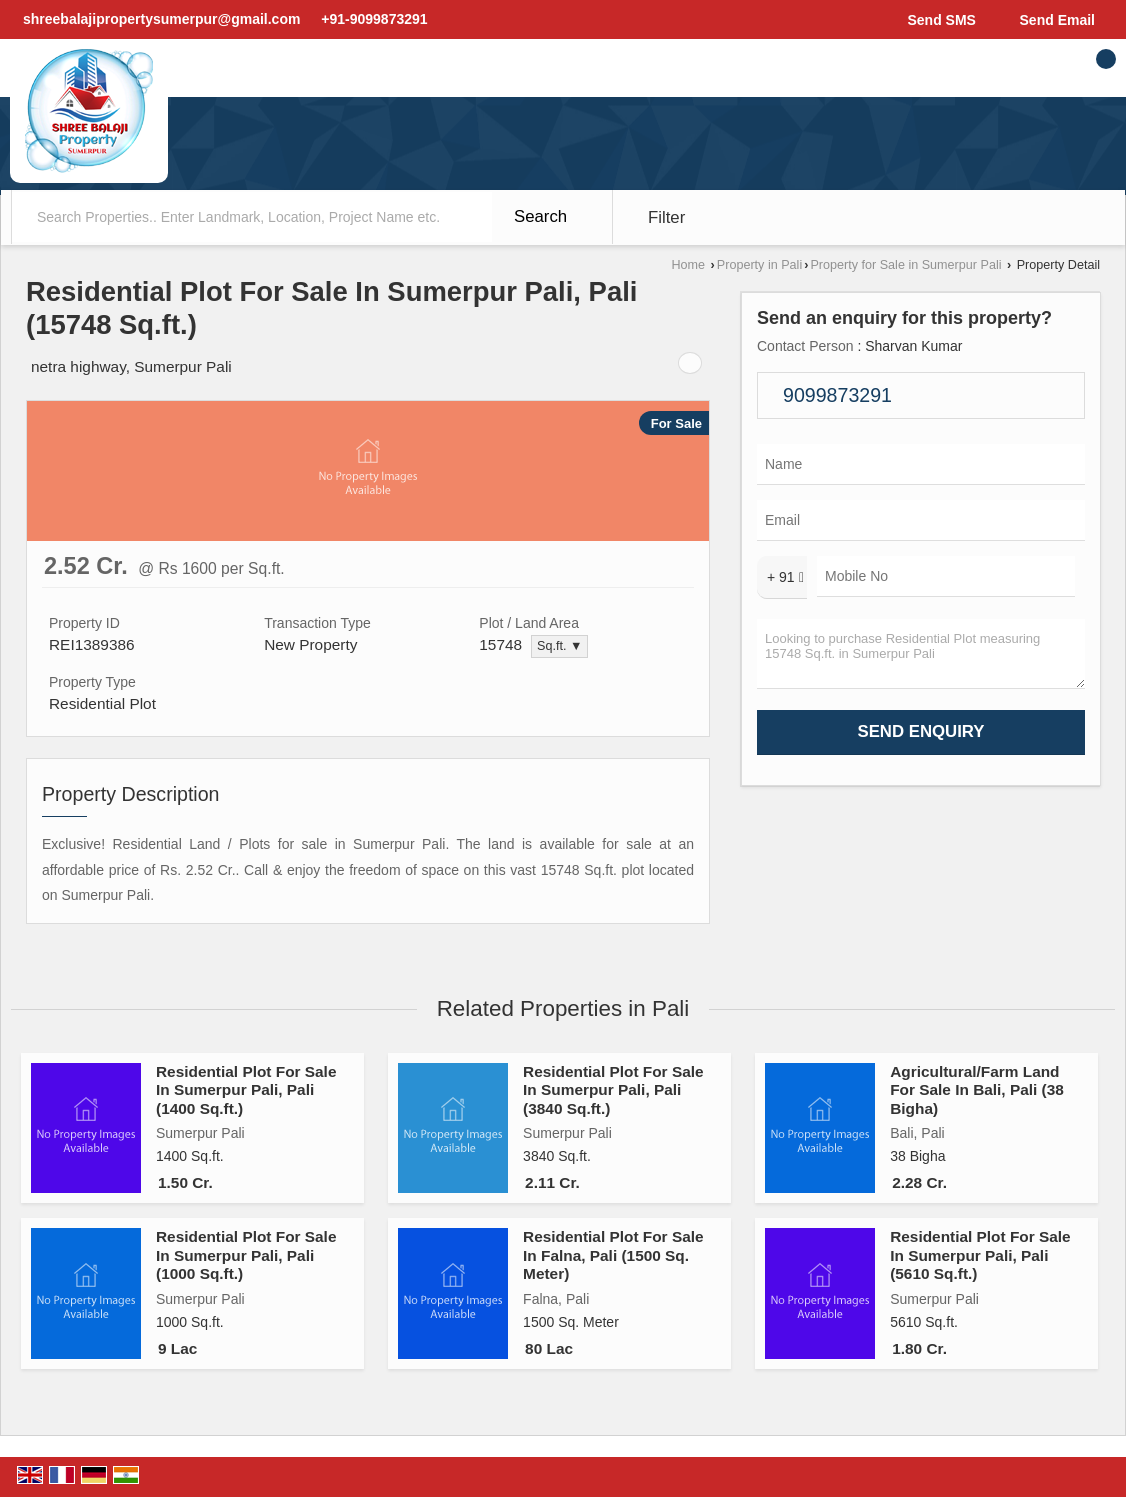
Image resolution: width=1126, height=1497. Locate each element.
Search (540, 216)
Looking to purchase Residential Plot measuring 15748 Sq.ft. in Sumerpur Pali (921, 654)
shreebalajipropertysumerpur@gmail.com (161, 19)
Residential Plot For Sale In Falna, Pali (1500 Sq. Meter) (613, 1255)
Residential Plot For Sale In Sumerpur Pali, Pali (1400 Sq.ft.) (246, 1090)
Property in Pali (759, 265)
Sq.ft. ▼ (559, 646)
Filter (666, 217)
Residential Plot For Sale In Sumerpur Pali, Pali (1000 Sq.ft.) (246, 1255)
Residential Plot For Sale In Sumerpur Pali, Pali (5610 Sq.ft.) (980, 1255)
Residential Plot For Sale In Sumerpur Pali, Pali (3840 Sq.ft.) (613, 1090)
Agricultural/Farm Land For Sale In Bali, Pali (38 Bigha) (977, 1090)
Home (689, 265)
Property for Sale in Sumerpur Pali (905, 265)
